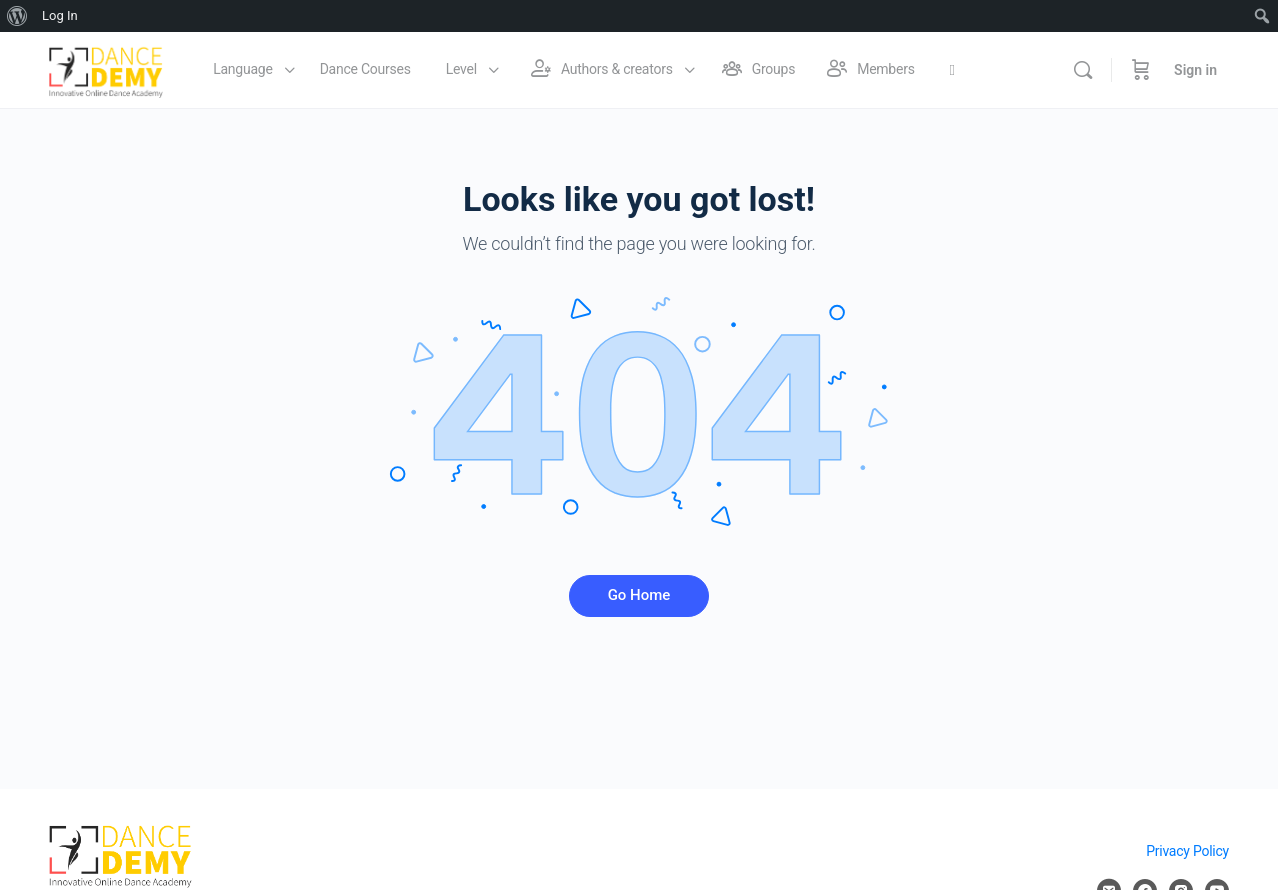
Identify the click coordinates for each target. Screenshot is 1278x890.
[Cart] (1141, 70)
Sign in (1195, 70)
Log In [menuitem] (60, 15)
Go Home (639, 595)
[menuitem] (17, 16)
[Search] (1083, 70)
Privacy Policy (1187, 851)
